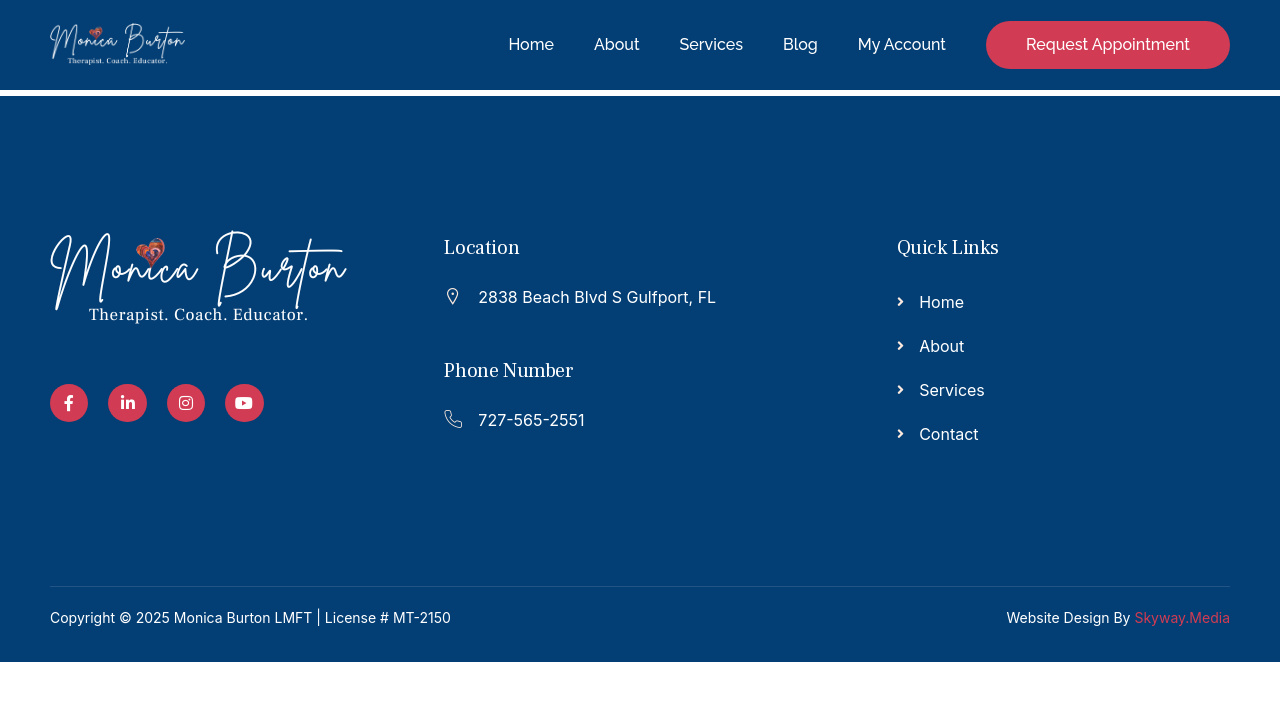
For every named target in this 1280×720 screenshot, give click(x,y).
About (617, 44)
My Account (902, 44)
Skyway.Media (1182, 617)
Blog (800, 44)
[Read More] (629, 294)
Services (711, 44)
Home (531, 44)
